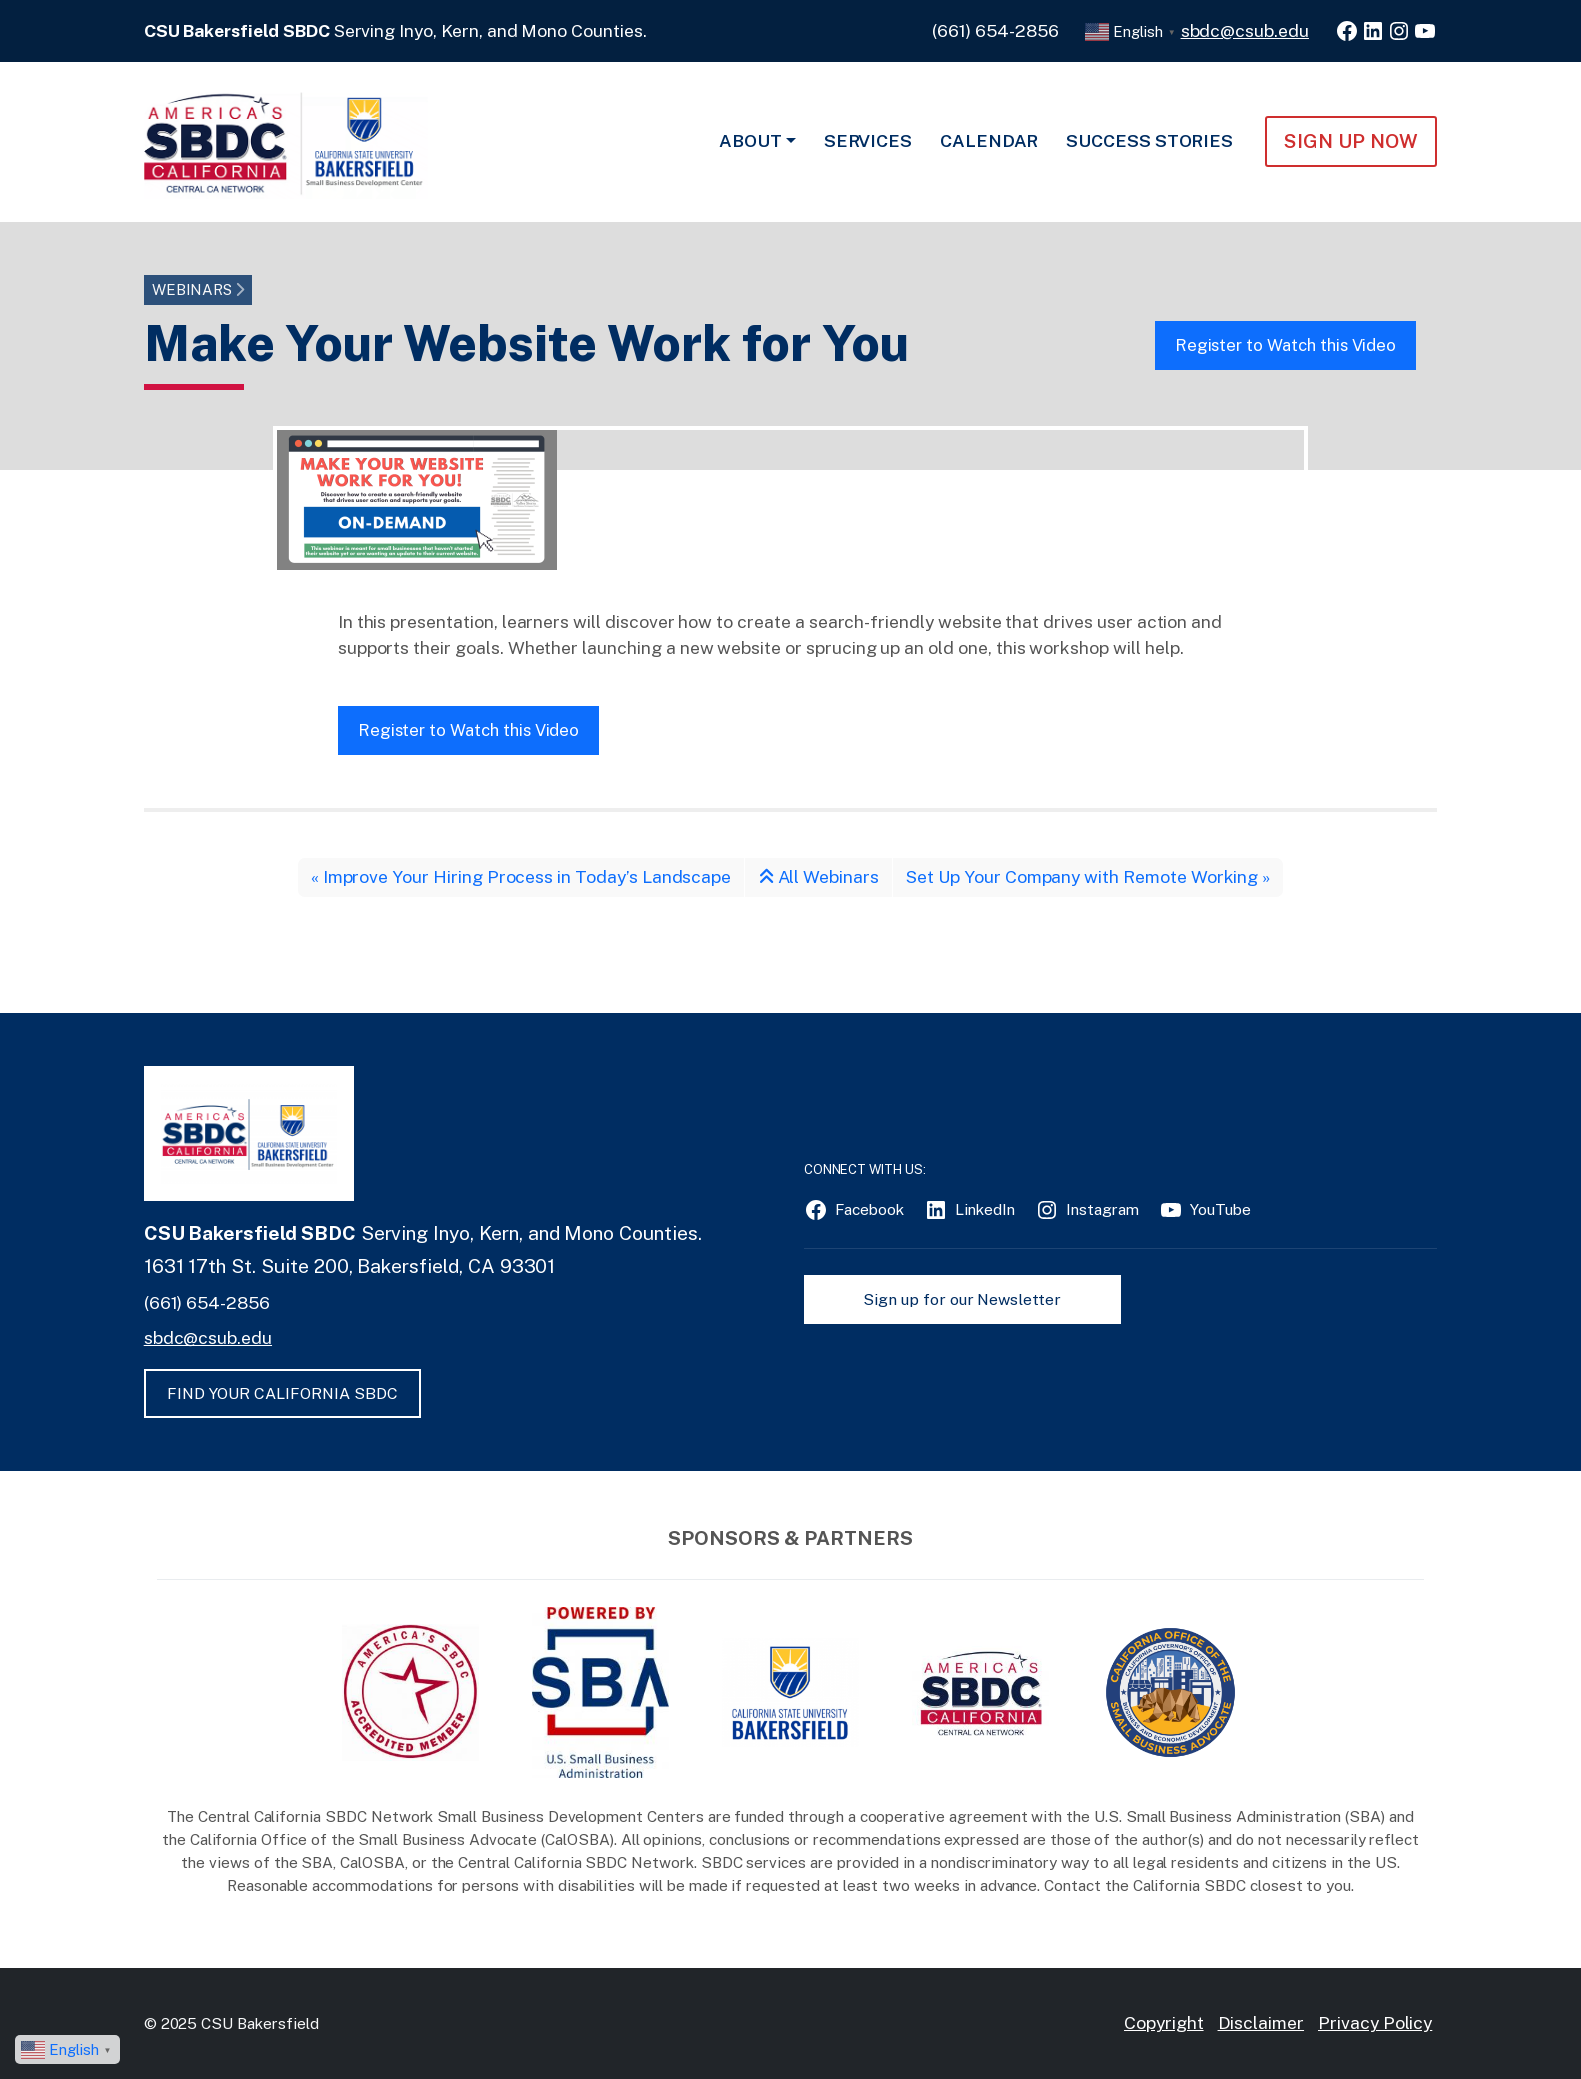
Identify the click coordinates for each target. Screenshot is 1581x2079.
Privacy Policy (1375, 2022)
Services (868, 140)
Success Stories (1149, 140)
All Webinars (819, 876)
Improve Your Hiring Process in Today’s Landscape (527, 876)
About (750, 140)
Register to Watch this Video (1286, 345)
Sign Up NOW (1350, 141)
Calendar (989, 140)
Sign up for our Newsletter (962, 1299)
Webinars (192, 289)
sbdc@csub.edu (1245, 30)
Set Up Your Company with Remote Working (1082, 876)
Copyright (1164, 2022)
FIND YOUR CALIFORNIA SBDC (282, 1393)
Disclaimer (1261, 2022)
